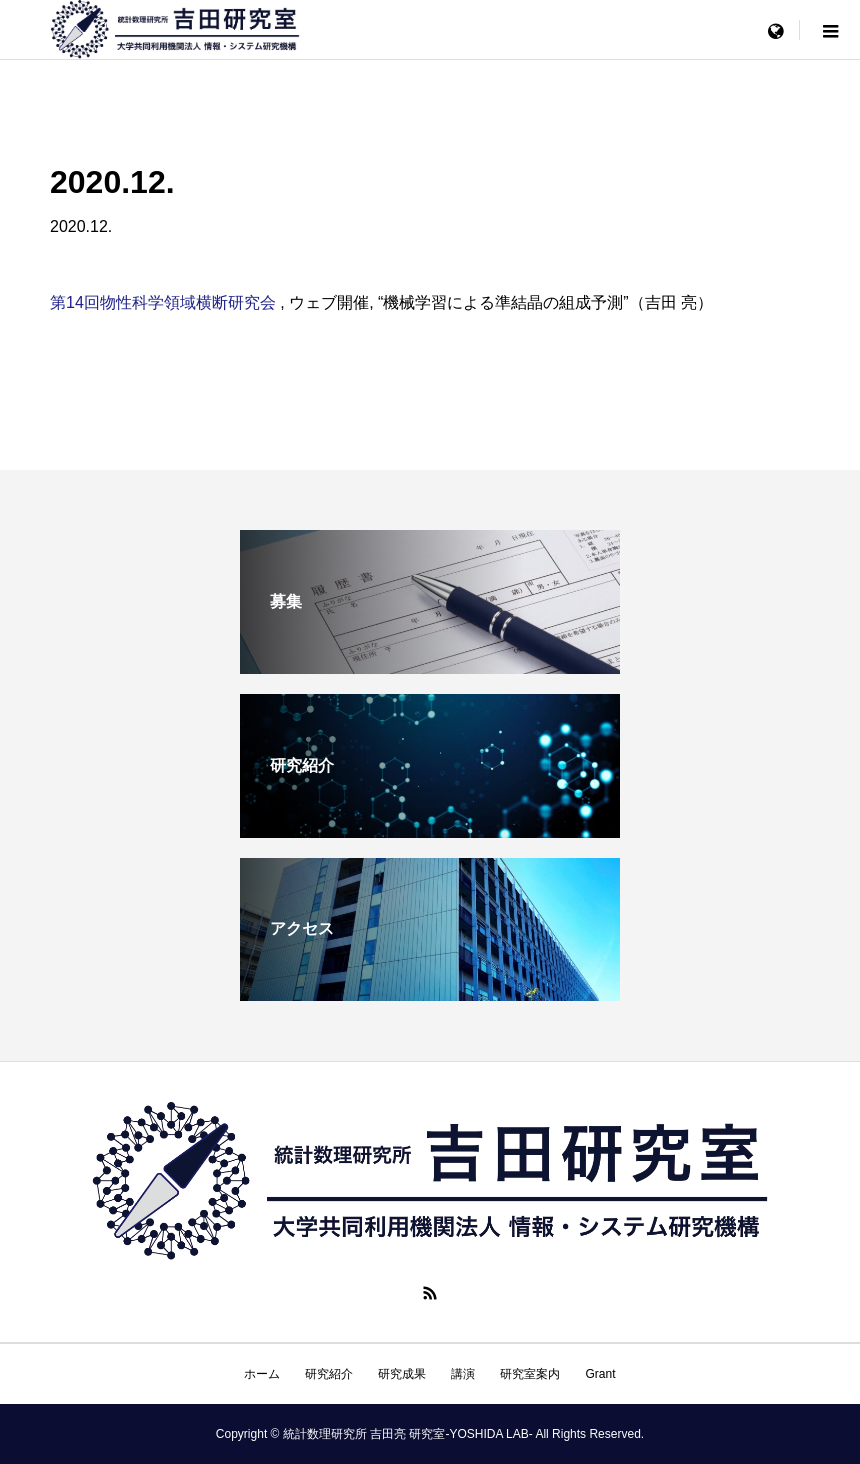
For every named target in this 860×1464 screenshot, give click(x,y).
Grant (600, 1374)
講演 (463, 1374)
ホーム (262, 1374)
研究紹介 (329, 1374)
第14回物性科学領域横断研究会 (165, 302)
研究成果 (402, 1374)
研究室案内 (530, 1374)
